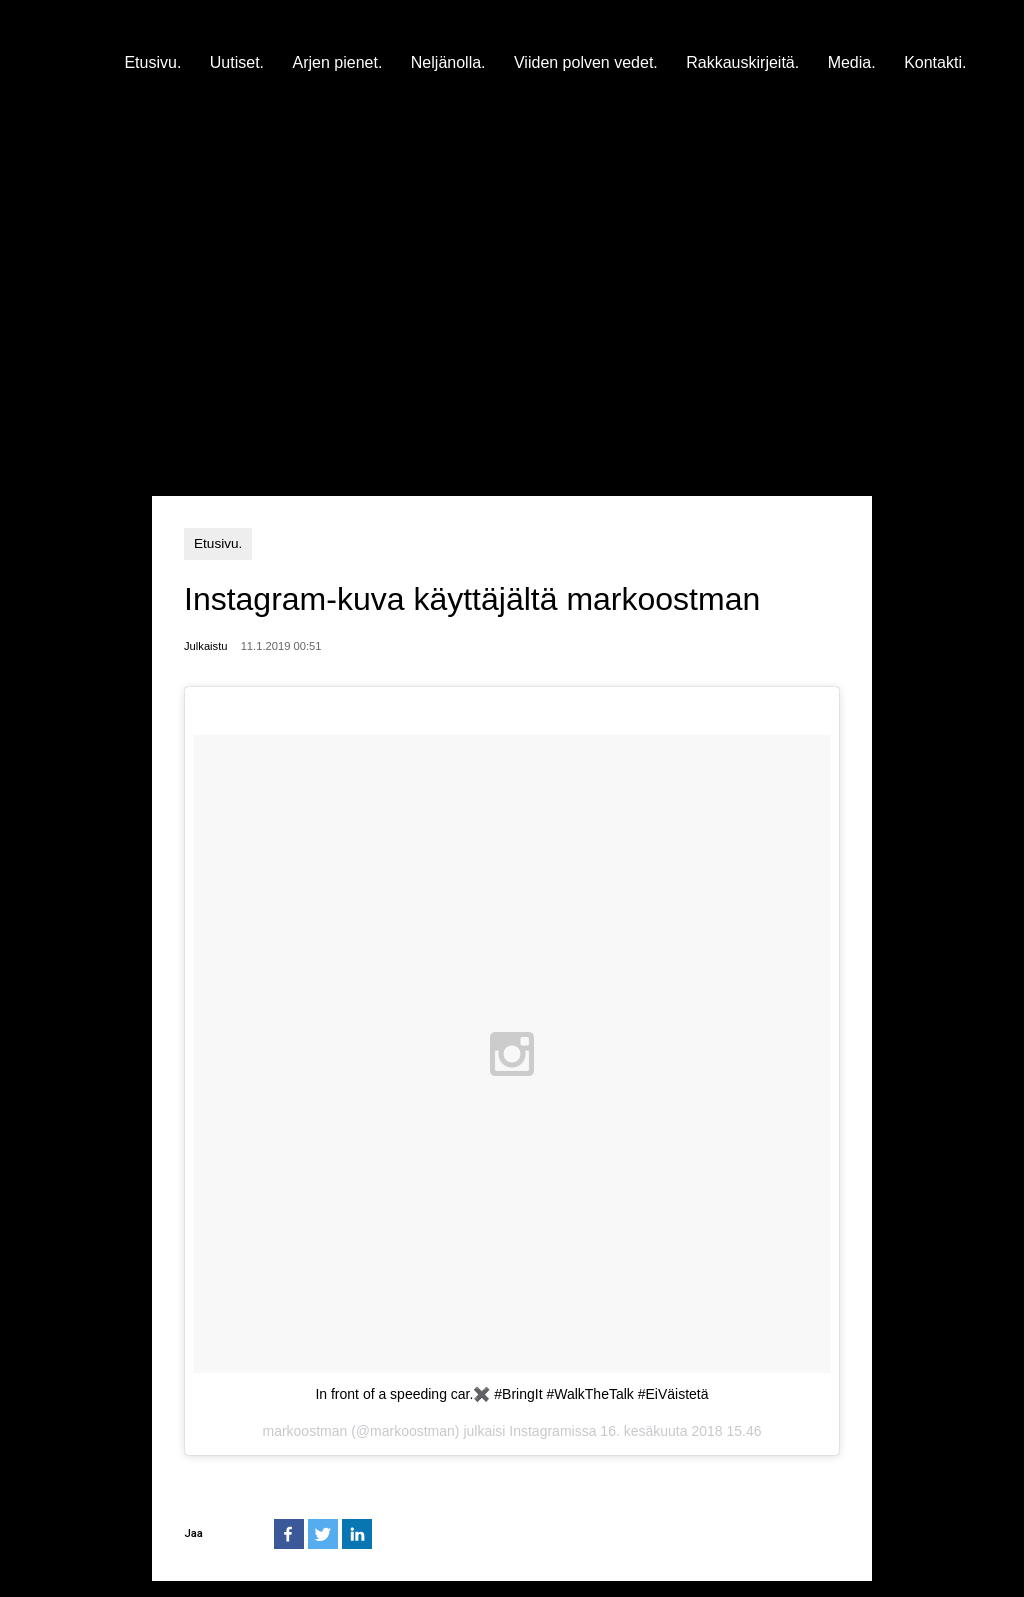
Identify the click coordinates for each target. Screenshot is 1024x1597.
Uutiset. (237, 62)
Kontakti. (935, 62)
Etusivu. (152, 62)
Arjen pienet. (338, 62)
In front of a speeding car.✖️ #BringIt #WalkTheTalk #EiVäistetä (511, 1394)
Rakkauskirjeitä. (742, 62)
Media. (852, 62)
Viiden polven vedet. (586, 62)
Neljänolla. (448, 62)
